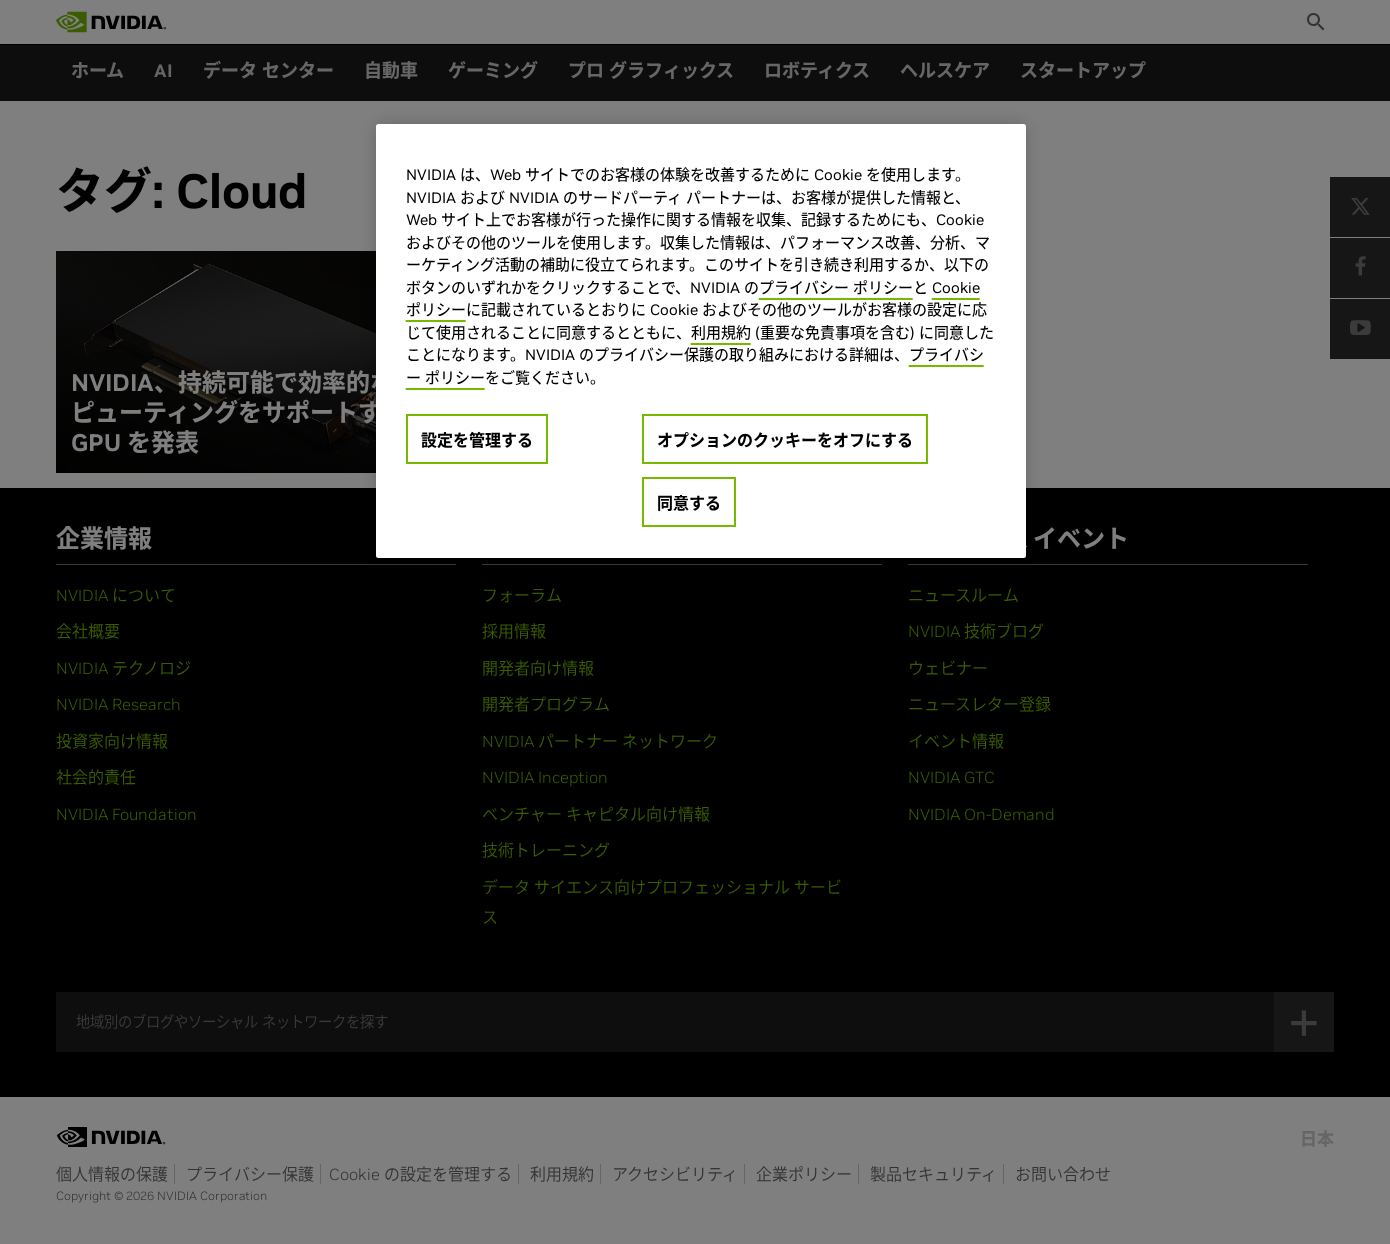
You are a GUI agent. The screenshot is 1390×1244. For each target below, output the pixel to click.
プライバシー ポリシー (836, 287)
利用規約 (721, 332)
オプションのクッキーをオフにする (785, 440)
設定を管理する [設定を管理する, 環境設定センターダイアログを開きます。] (477, 440)
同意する (689, 503)
